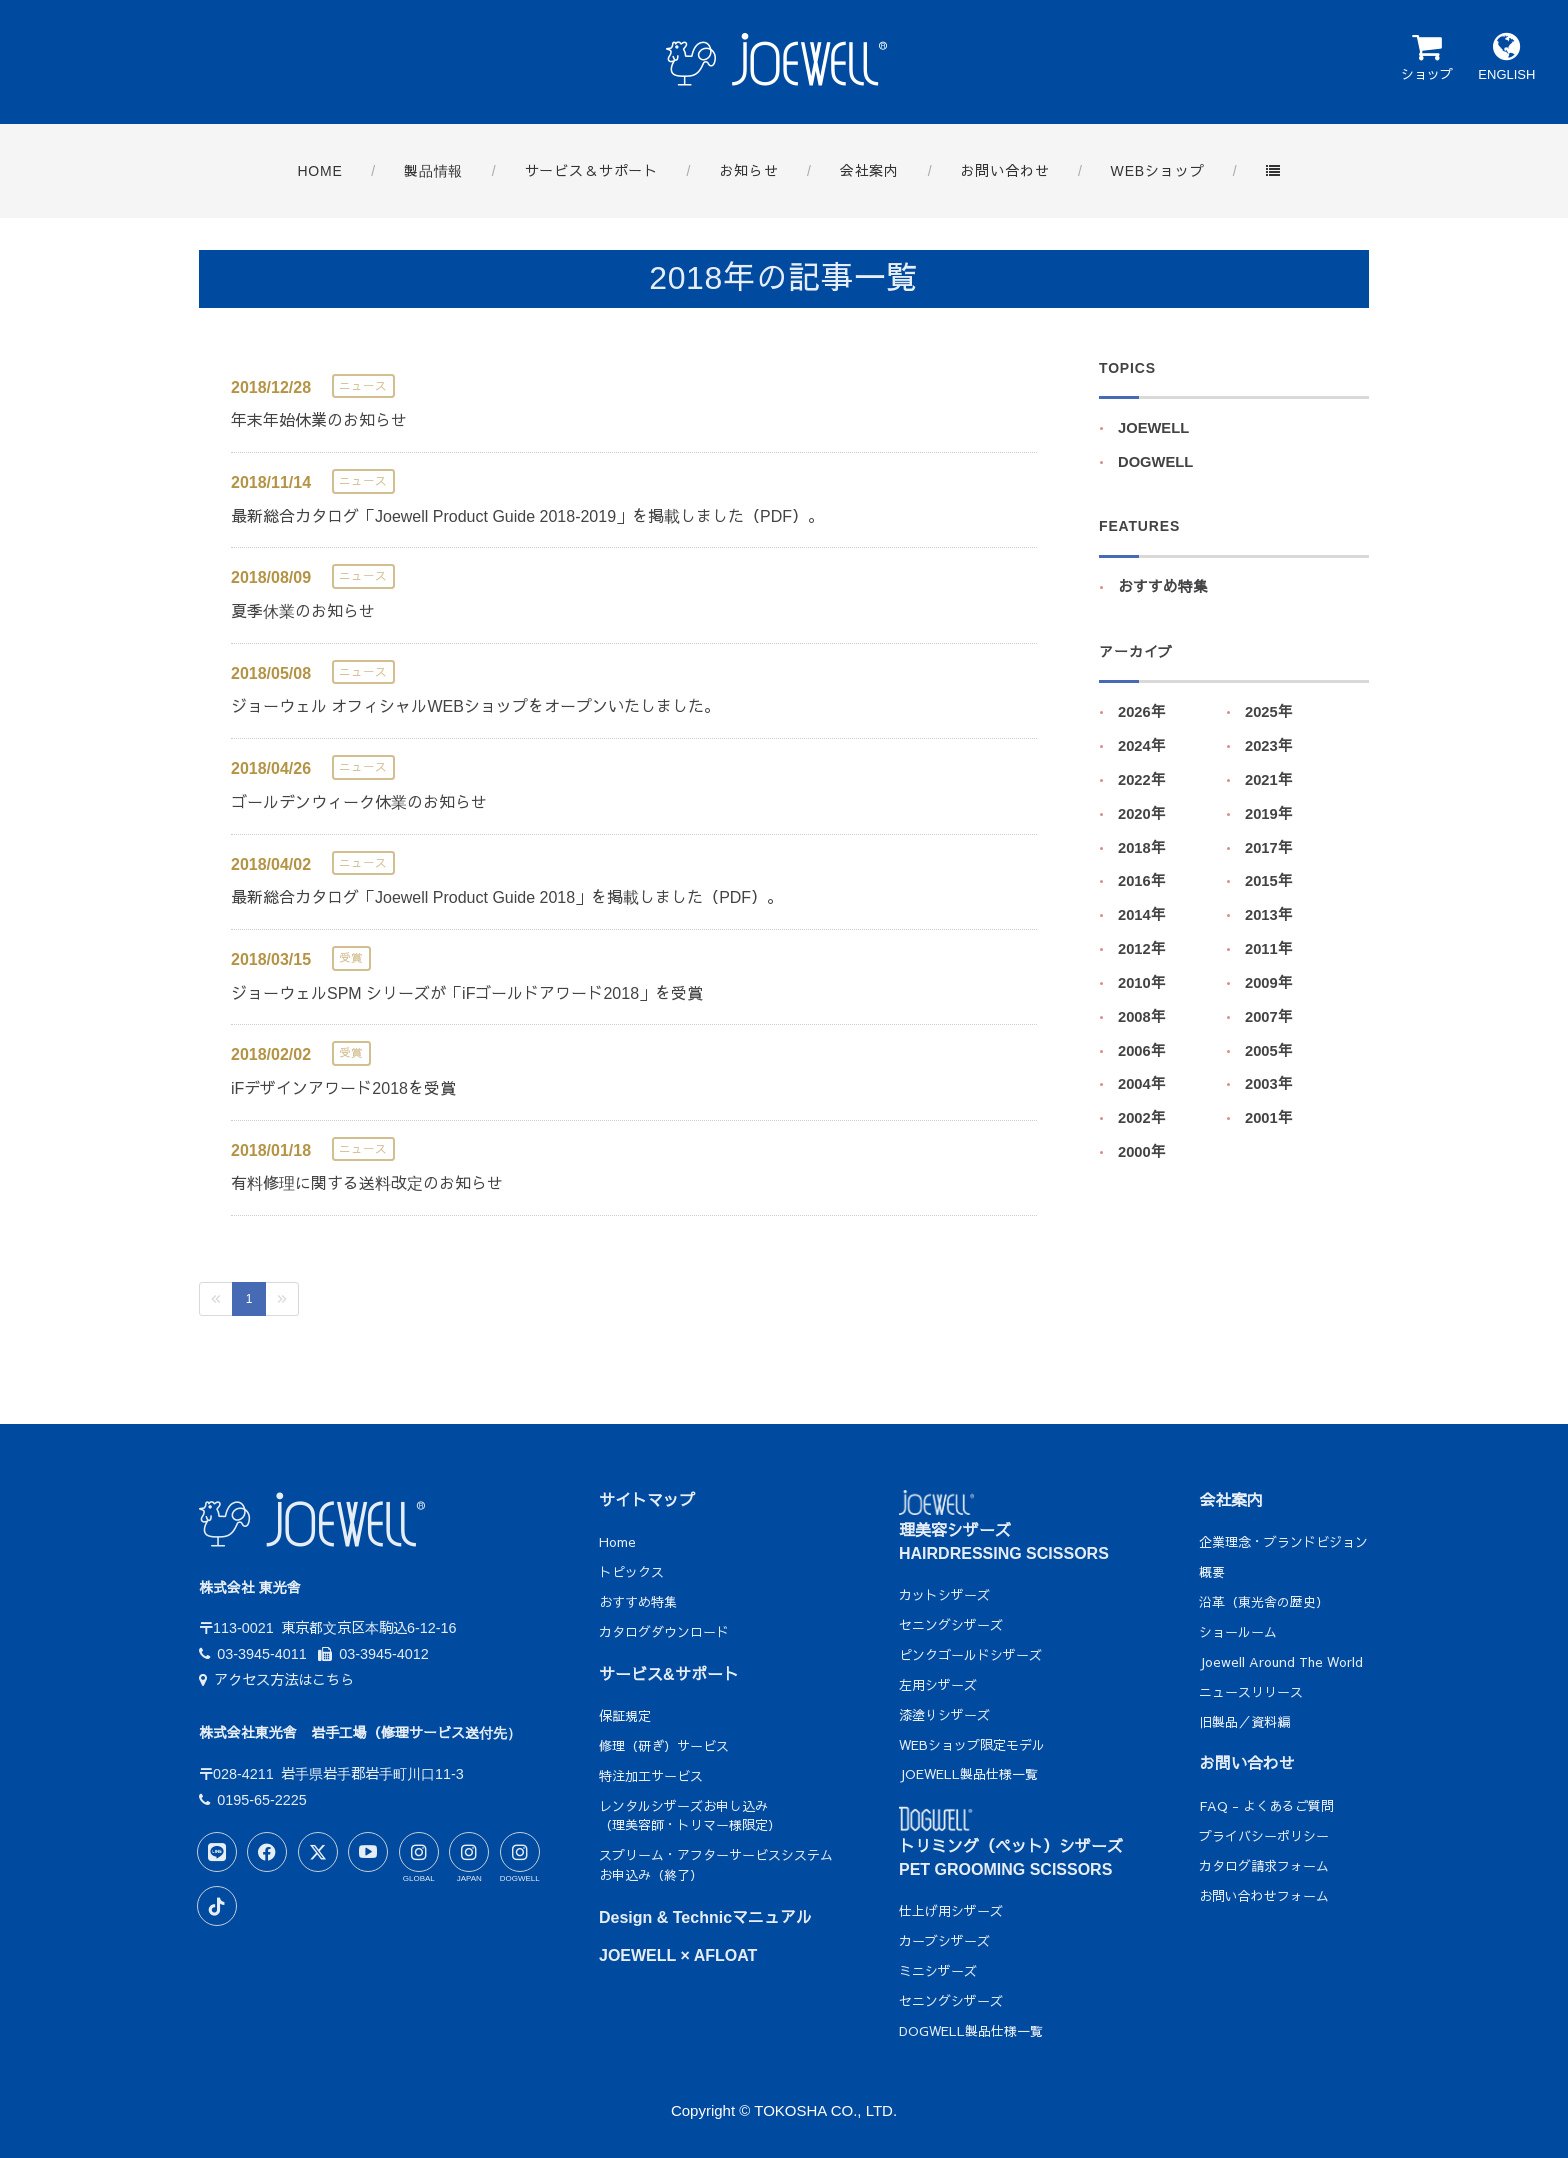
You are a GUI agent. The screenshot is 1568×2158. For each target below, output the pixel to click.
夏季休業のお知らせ (303, 611)
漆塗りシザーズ (944, 1715)
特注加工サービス (651, 1776)
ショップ (1426, 56)
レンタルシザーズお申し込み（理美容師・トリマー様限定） (690, 1816)
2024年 (1142, 746)
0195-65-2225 (253, 1800)
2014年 (1142, 915)
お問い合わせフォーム (1264, 1896)
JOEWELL (1153, 428)
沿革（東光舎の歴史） (1264, 1602)
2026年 (1142, 712)
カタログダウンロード (664, 1632)
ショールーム (1238, 1632)
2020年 (1142, 814)
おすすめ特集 (1163, 587)
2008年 (1142, 1017)
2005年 (1269, 1051)
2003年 (1269, 1084)
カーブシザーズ (944, 1941)
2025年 (1269, 712)
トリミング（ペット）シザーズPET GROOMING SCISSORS (1011, 1845)
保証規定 (625, 1716)
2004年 (1142, 1084)
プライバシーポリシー (1264, 1836)
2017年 (1269, 848)
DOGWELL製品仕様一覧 (971, 2031)
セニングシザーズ (951, 1625)
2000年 (1142, 1152)
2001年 (1269, 1118)
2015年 (1269, 881)
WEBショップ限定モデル (972, 1745)
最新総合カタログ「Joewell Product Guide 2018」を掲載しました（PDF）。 (507, 897)
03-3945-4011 (253, 1654)
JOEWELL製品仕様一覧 (968, 1774)
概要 (1212, 1572)
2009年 (1269, 983)
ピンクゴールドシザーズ (970, 1655)
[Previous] (216, 1299)
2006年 (1142, 1051)
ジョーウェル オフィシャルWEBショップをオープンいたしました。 (475, 706)
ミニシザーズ (938, 1971)
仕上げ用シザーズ (951, 1911)
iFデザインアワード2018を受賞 (343, 1088)
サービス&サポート (669, 1674)
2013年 (1269, 915)
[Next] (282, 1299)
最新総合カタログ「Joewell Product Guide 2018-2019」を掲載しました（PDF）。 (527, 516)
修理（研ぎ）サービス (664, 1746)
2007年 (1269, 1017)
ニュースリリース (1251, 1692)
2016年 (1142, 881)
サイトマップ (647, 1500)
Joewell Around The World (1281, 1662)
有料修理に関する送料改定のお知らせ (367, 1183)
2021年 (1269, 780)
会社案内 (1231, 1500)
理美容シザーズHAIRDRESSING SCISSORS (1004, 1528)
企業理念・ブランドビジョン (1283, 1542)
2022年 (1142, 780)
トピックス (631, 1572)
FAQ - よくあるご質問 (1266, 1806)
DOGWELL (1155, 462)
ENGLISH (1506, 56)
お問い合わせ (1247, 1763)
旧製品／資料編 (1244, 1722)
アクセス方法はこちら (276, 1680)
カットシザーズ (944, 1595)
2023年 (1269, 746)
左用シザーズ (938, 1685)
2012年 (1142, 949)
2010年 (1142, 983)
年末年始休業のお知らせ (319, 420)
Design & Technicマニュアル (705, 1917)
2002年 (1142, 1118)
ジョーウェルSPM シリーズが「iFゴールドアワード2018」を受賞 (467, 993)
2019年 (1269, 814)
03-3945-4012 (373, 1654)
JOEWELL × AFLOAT (678, 1955)
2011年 (1269, 949)
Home (617, 1542)
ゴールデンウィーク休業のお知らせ (359, 802)
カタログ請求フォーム (1264, 1866)
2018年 (1142, 848)
